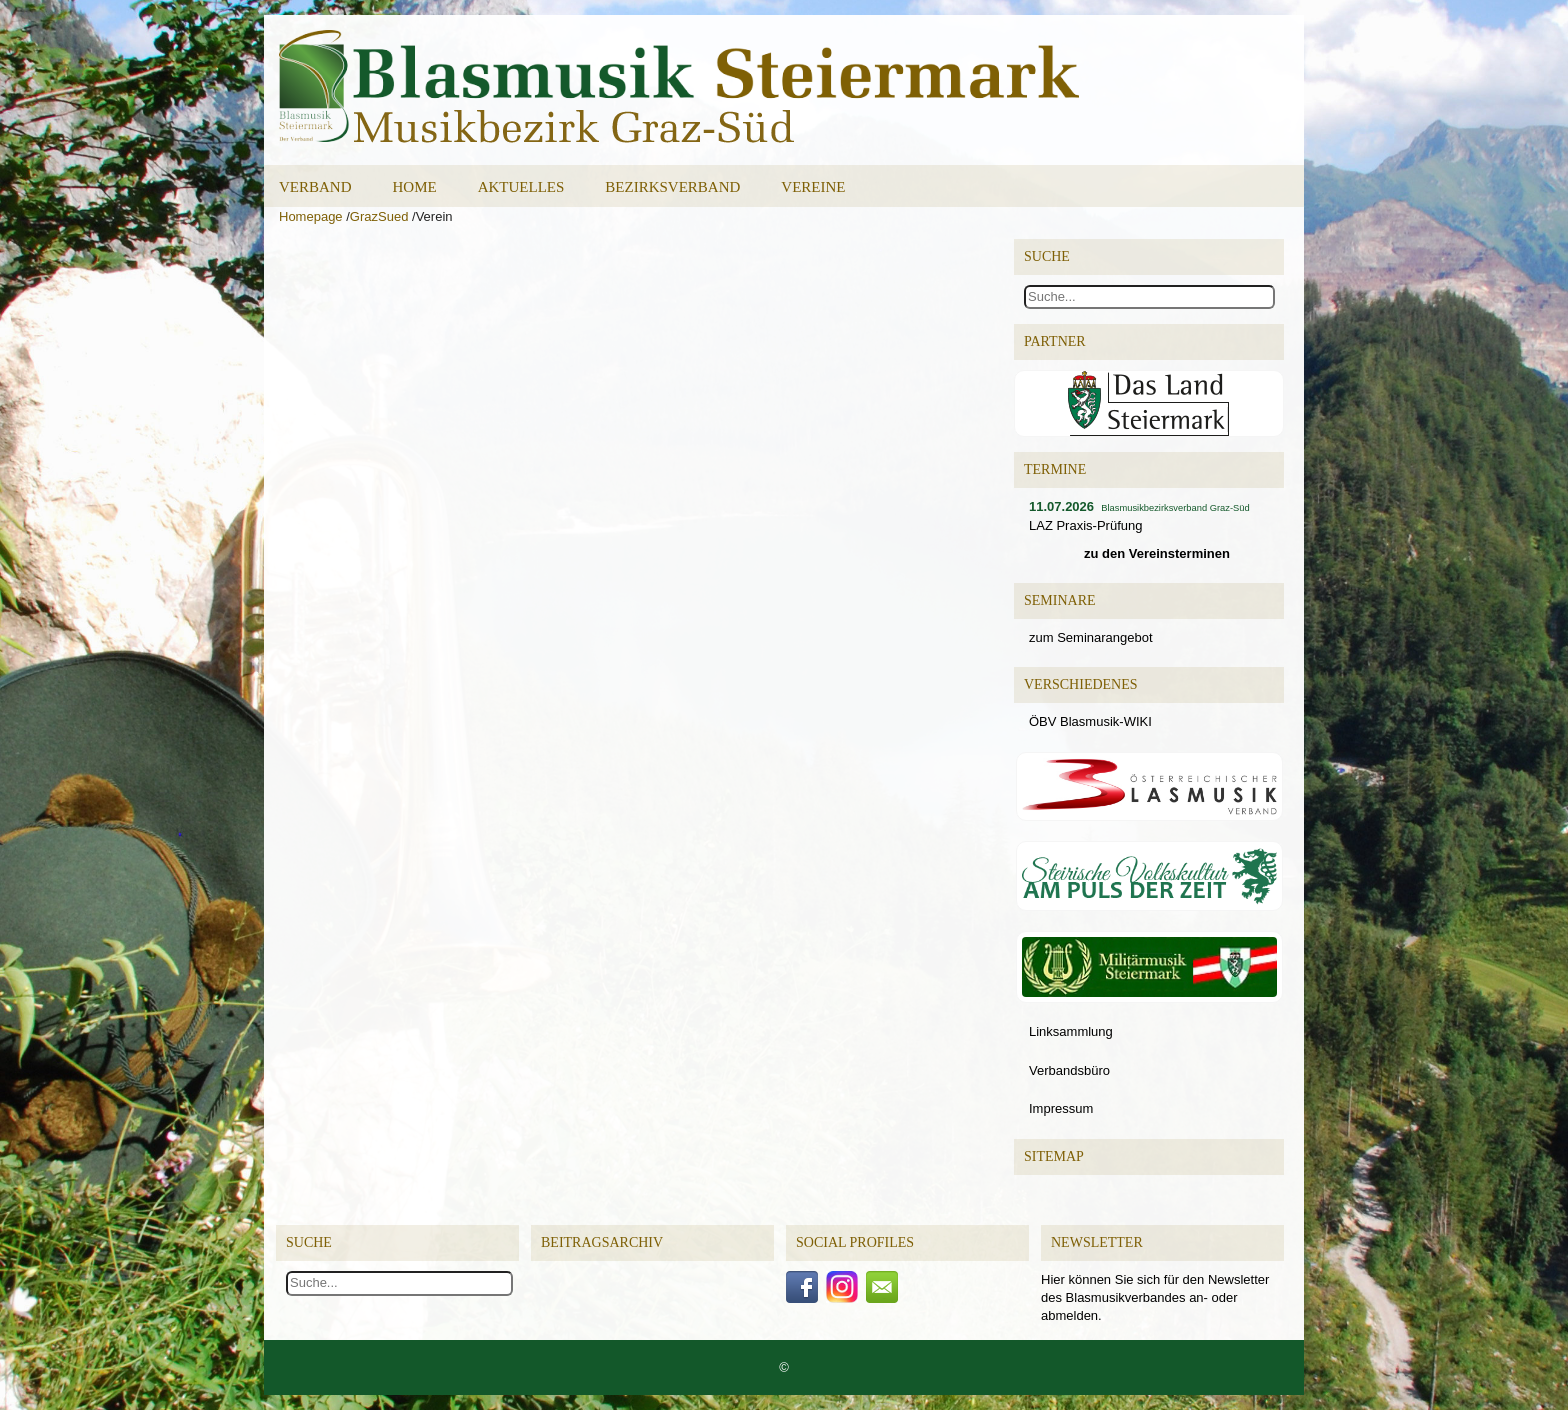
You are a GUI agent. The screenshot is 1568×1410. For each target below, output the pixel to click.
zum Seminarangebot (1091, 637)
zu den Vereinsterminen (1157, 553)
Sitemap (1054, 1156)
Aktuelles (521, 187)
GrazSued (379, 216)
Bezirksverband (672, 187)
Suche (309, 1242)
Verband (315, 187)
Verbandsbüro (1069, 1070)
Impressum (1061, 1108)
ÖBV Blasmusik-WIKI (1090, 721)
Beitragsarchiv (602, 1242)
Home (415, 187)
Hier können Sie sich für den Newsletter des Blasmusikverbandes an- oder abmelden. (1155, 1297)
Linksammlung (1071, 1031)
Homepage (311, 216)
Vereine (813, 187)
